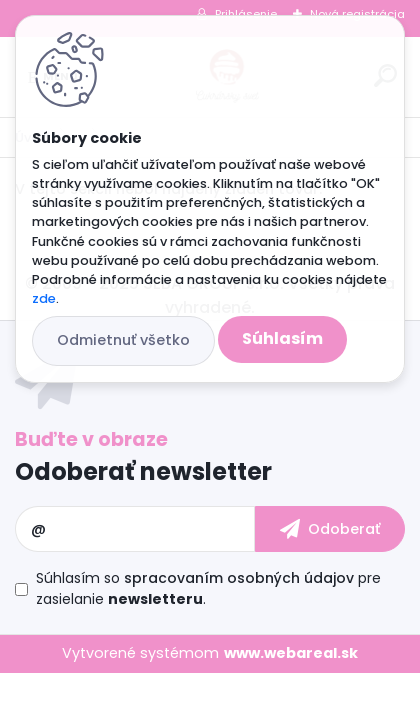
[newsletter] (330, 529)
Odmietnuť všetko (123, 340)
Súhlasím (282, 338)
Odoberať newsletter (143, 471)
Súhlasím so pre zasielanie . (208, 588)
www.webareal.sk (291, 653)
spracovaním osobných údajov (239, 578)
